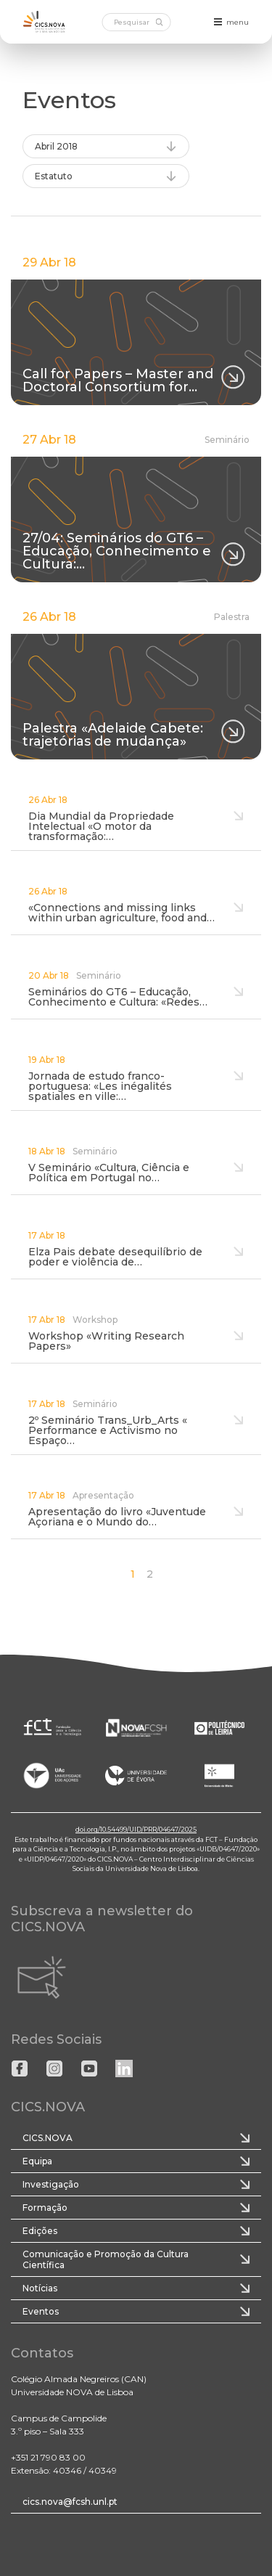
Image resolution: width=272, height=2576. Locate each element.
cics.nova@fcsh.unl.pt (70, 2501)
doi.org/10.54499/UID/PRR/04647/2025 (136, 1829)
